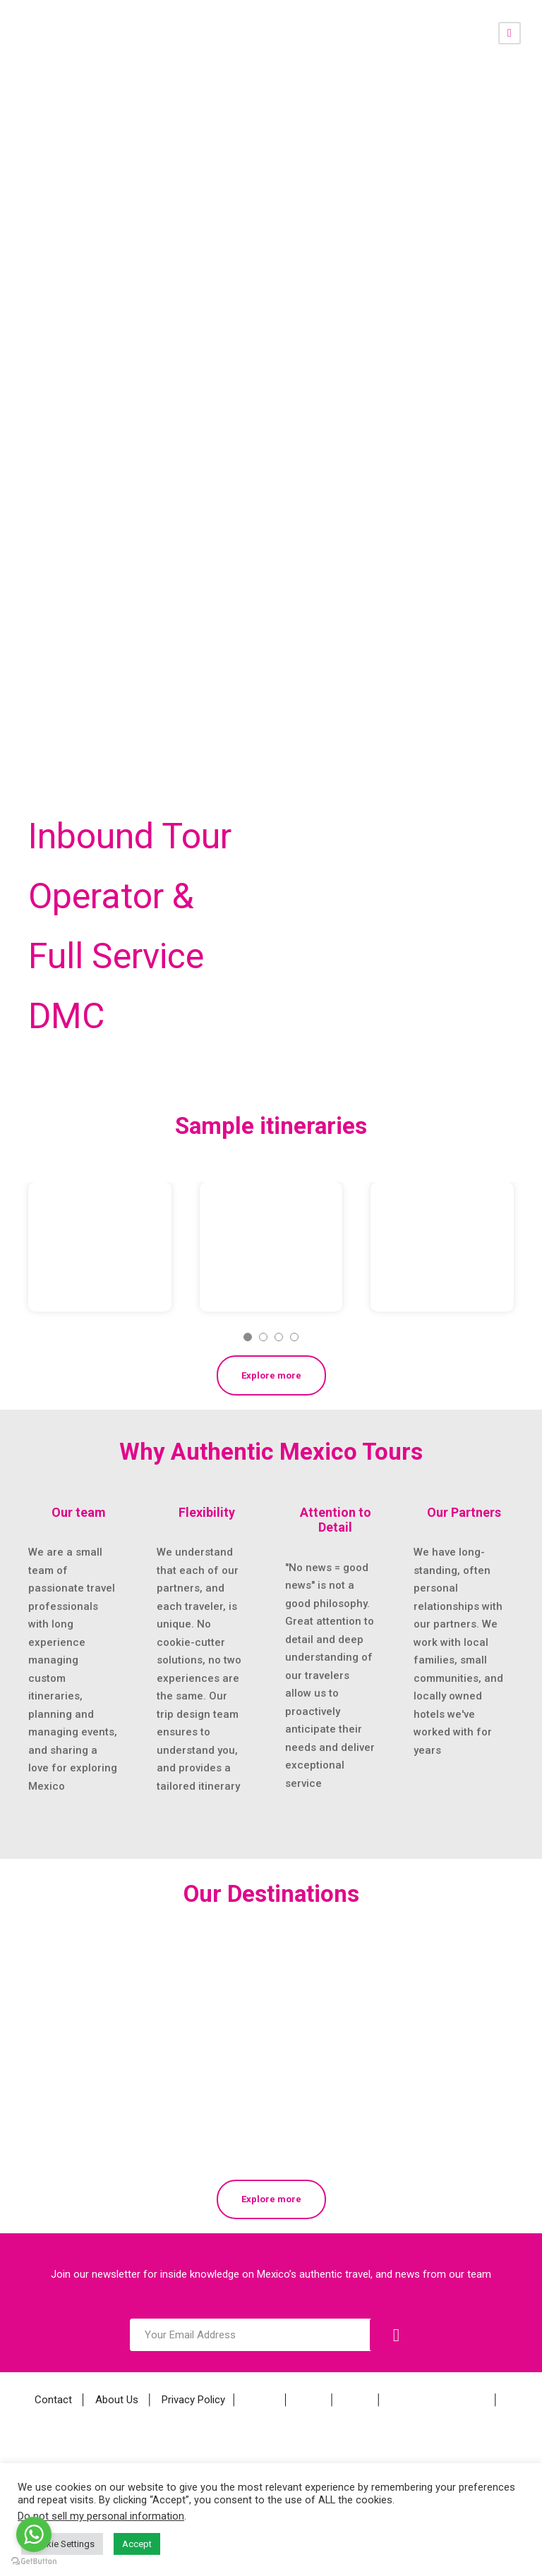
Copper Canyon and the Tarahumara (99, 1220)
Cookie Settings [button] (62, 2544)
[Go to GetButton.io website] (33, 2561)
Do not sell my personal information (101, 2516)
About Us (116, 2400)
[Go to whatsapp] (34, 2534)
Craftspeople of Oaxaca (440, 1248)
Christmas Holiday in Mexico (266, 1220)
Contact (53, 2400)
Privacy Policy (193, 2400)
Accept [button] (137, 2544)
